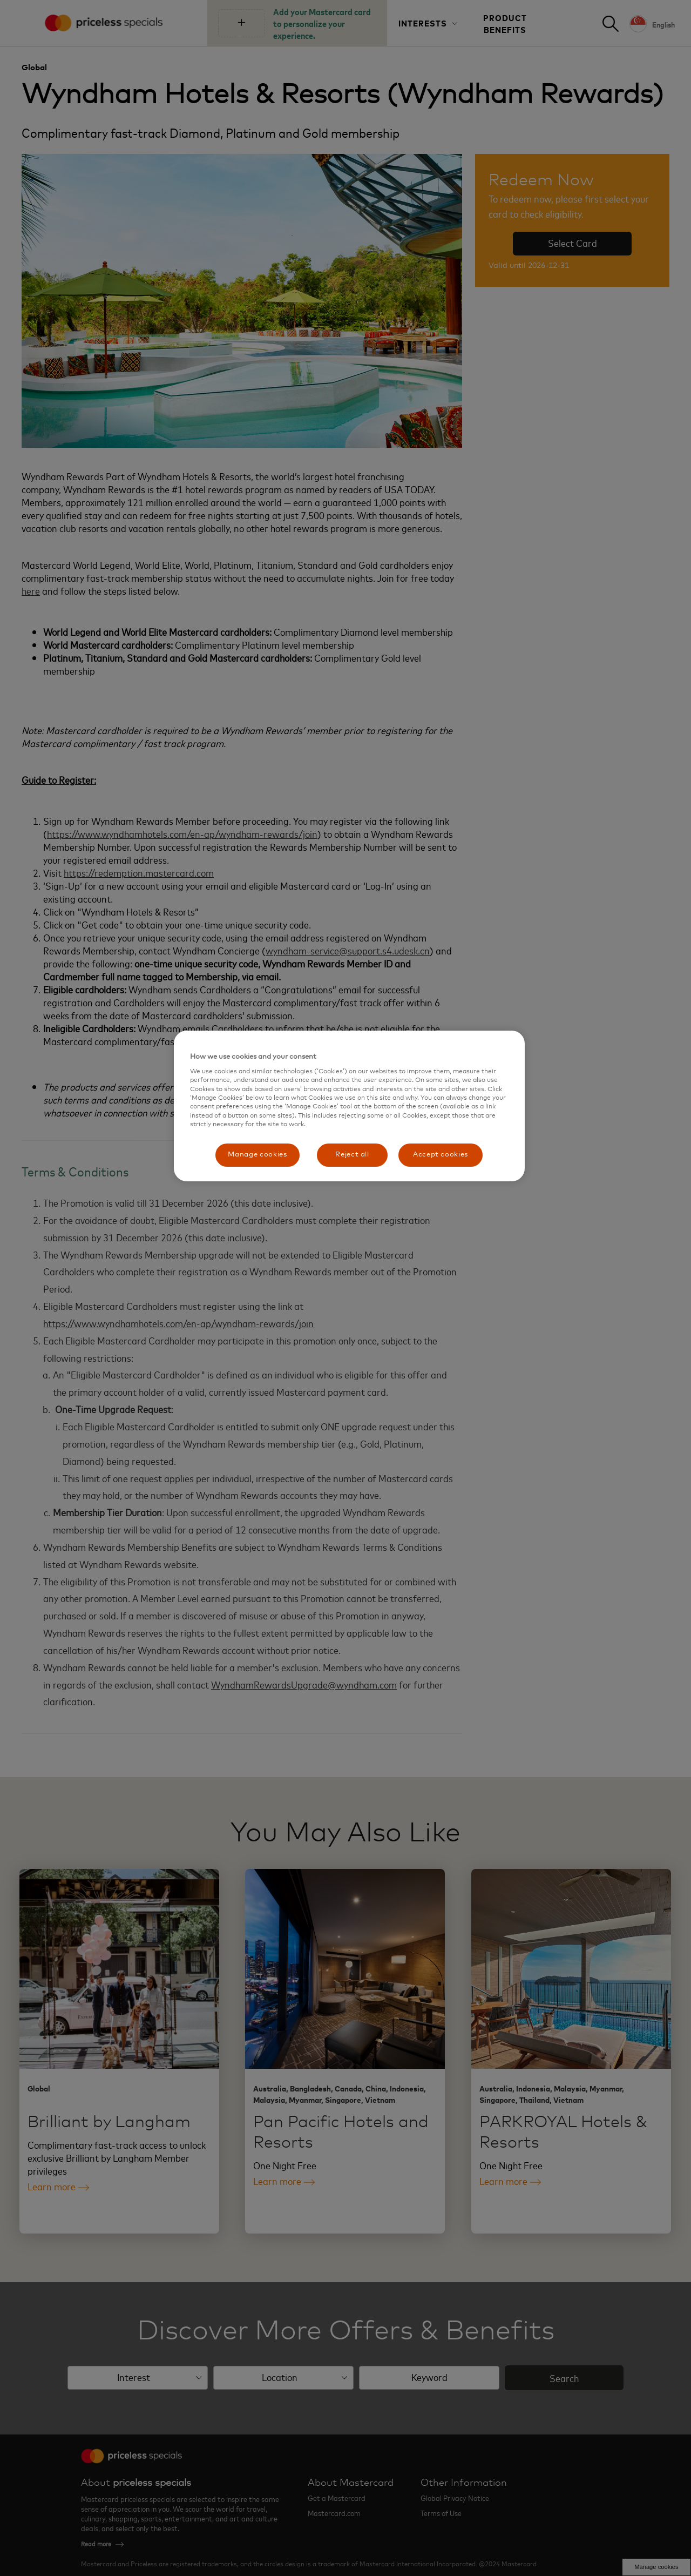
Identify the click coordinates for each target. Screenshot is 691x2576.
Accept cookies (440, 1154)
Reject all (352, 1154)
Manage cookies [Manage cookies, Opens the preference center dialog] (257, 1154)
